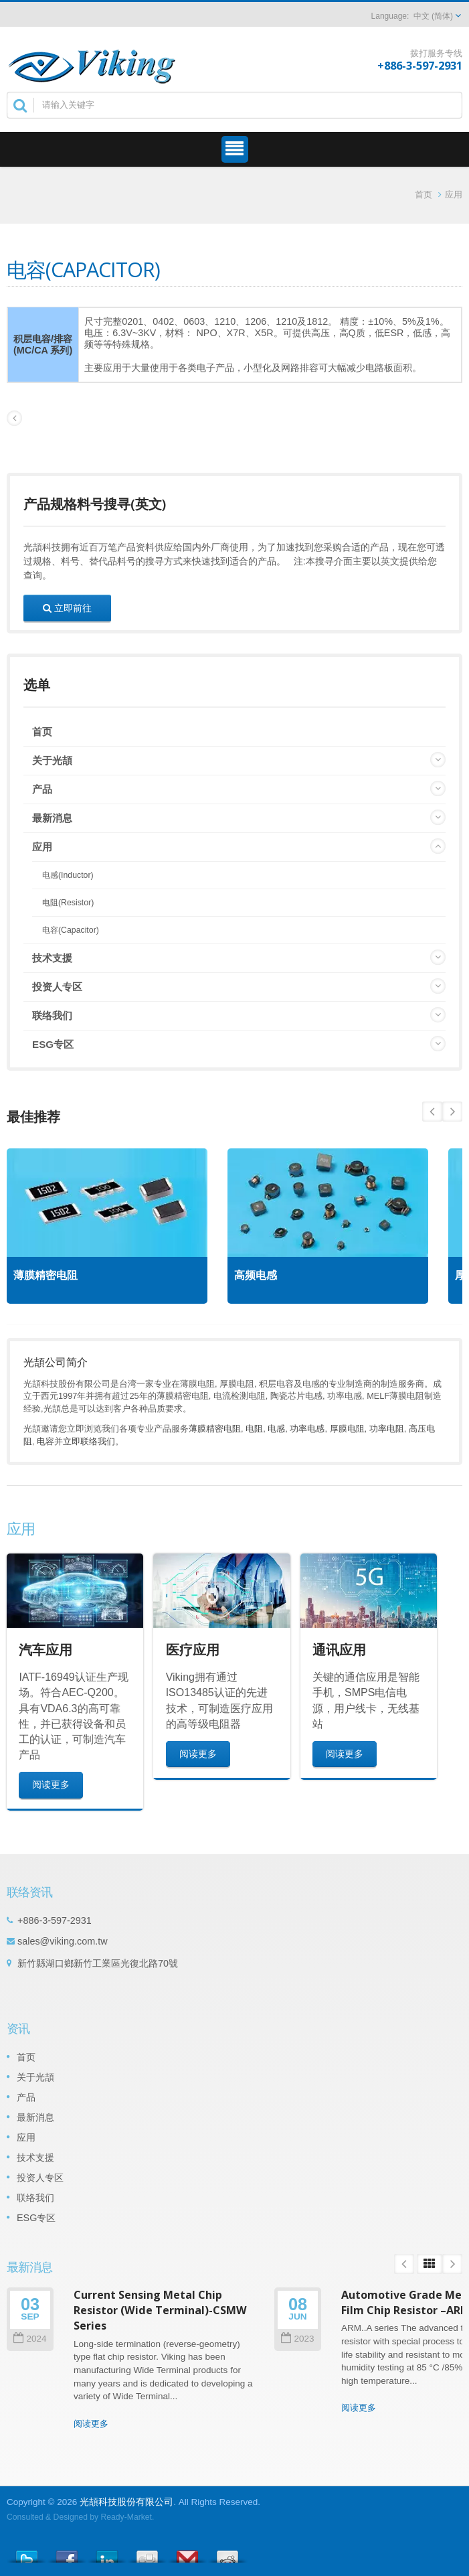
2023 (297, 2339)
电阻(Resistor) (68, 902)
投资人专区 (57, 986)
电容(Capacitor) (70, 930)
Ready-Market (126, 2517)
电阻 (254, 1429)
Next (432, 1112)
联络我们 (52, 1015)
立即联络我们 (89, 1441)
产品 (42, 789)
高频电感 (255, 1275)
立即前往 (67, 607)
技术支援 (52, 958)
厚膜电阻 (347, 1429)
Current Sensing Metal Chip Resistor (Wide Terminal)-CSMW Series (160, 2310)
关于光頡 (52, 760)
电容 (45, 1441)
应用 (453, 195)
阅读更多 (51, 1784)
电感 (276, 1429)
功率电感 (307, 1429)
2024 (29, 2339)
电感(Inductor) (68, 875)
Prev (452, 1112)
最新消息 (52, 818)
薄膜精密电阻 (45, 1275)
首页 (423, 195)
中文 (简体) (433, 16)
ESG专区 (53, 1044)
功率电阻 (386, 1429)
